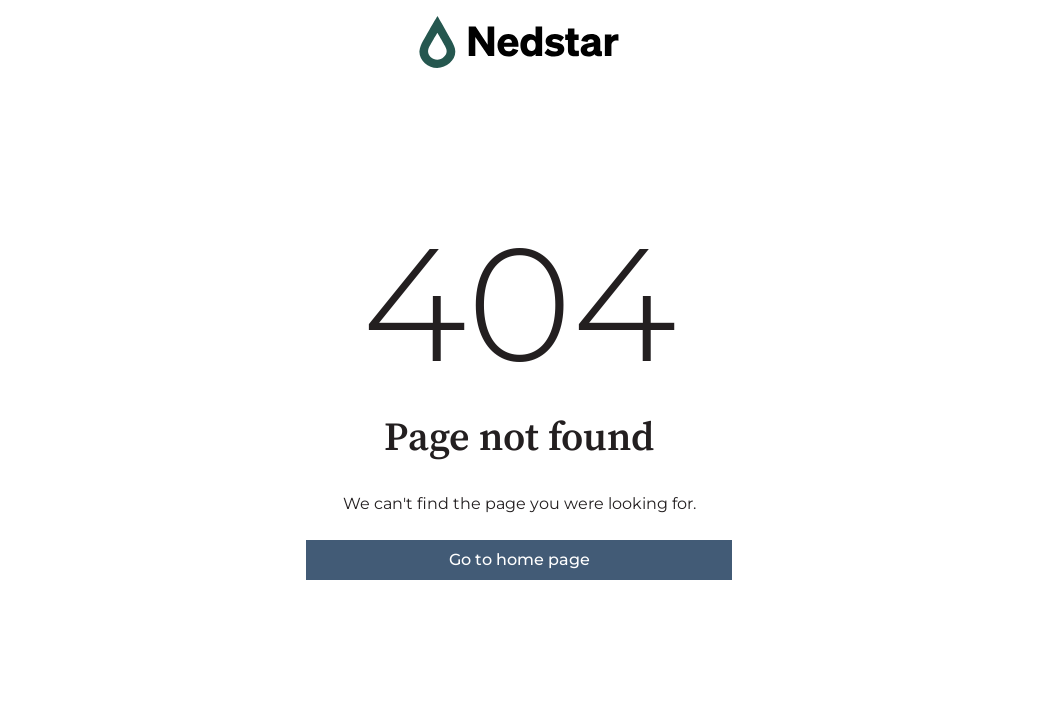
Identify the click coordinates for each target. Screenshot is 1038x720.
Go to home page (519, 559)
